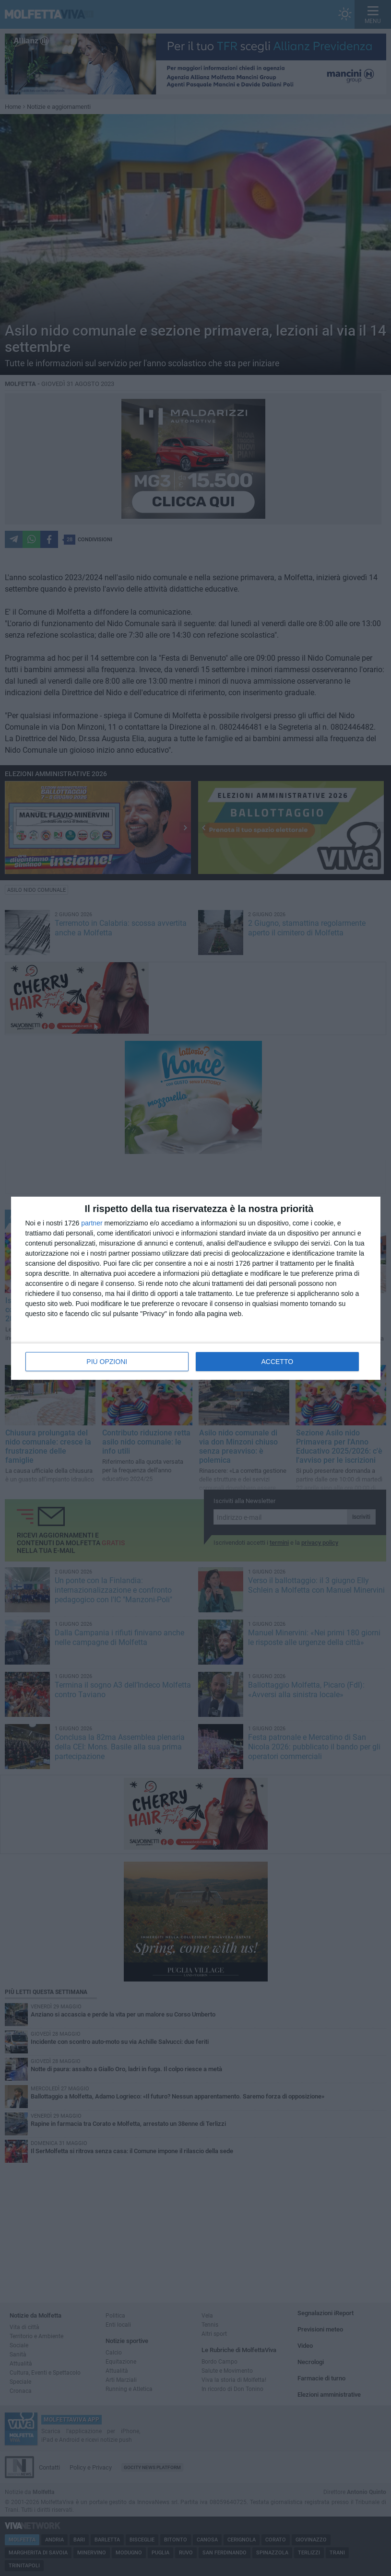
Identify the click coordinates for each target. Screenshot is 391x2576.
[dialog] (195, 1288)
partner (91, 1223)
